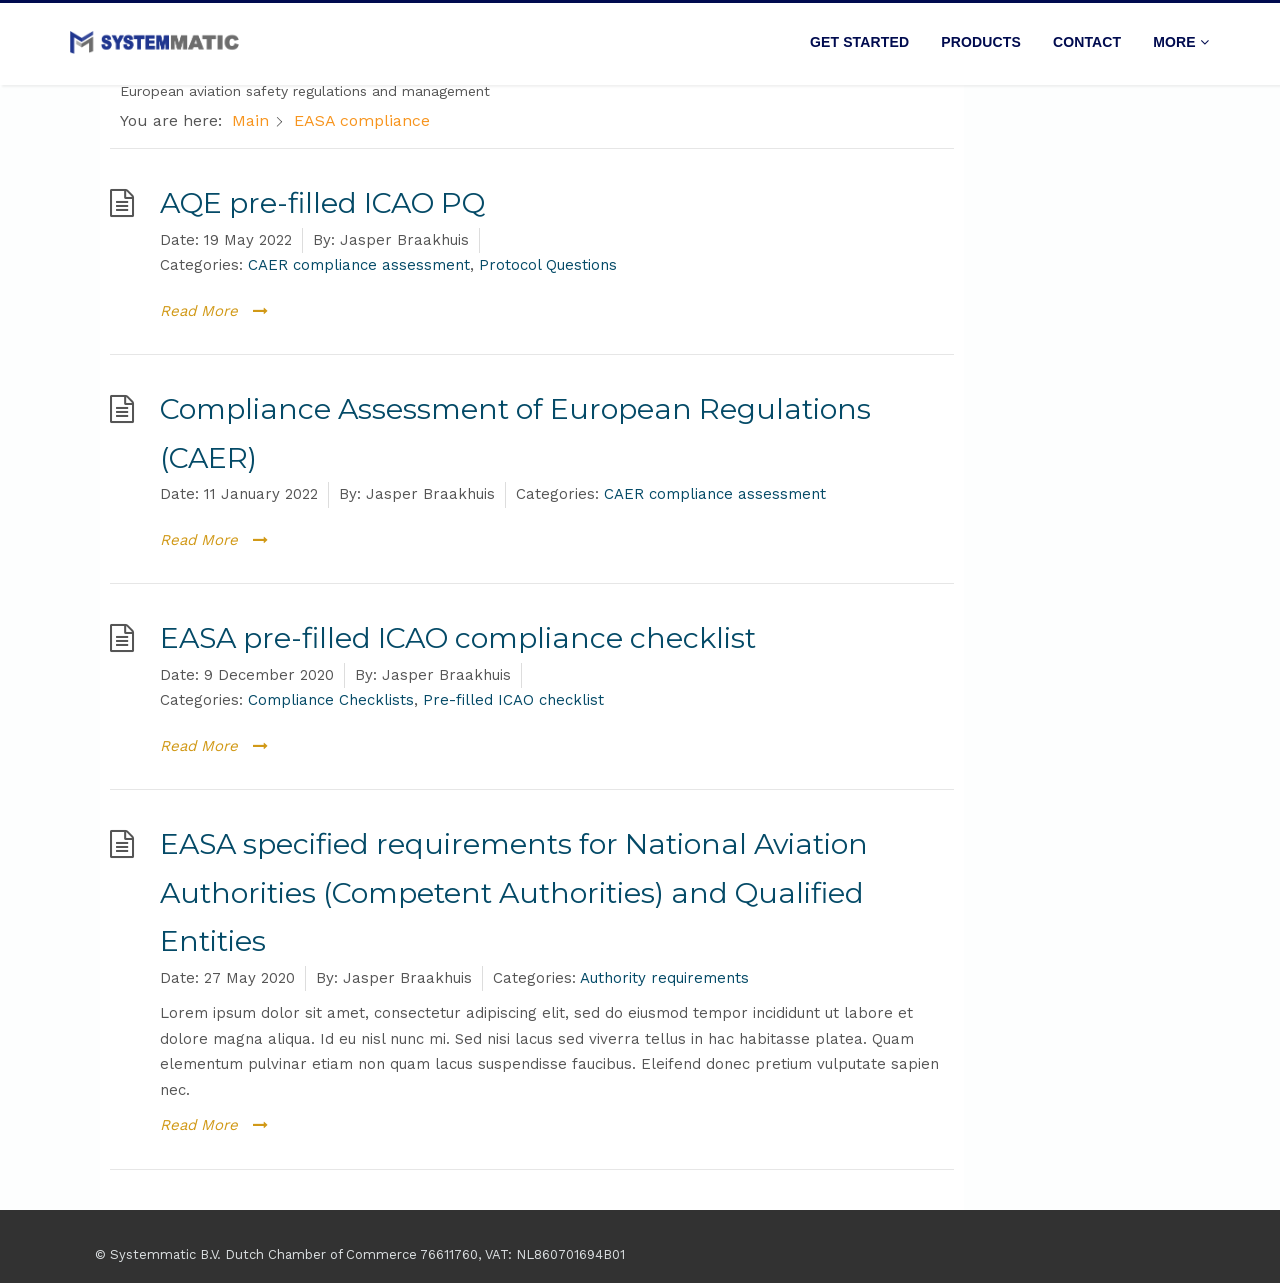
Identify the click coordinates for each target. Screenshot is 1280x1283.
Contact (1087, 42)
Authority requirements (664, 978)
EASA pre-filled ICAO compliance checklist (458, 637)
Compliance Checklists (331, 700)
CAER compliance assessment (359, 265)
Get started (859, 42)
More (1181, 42)
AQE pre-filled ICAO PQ (322, 202)
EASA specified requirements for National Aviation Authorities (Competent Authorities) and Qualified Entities (514, 892)
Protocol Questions (548, 265)
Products (981, 42)
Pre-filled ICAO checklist (513, 700)
